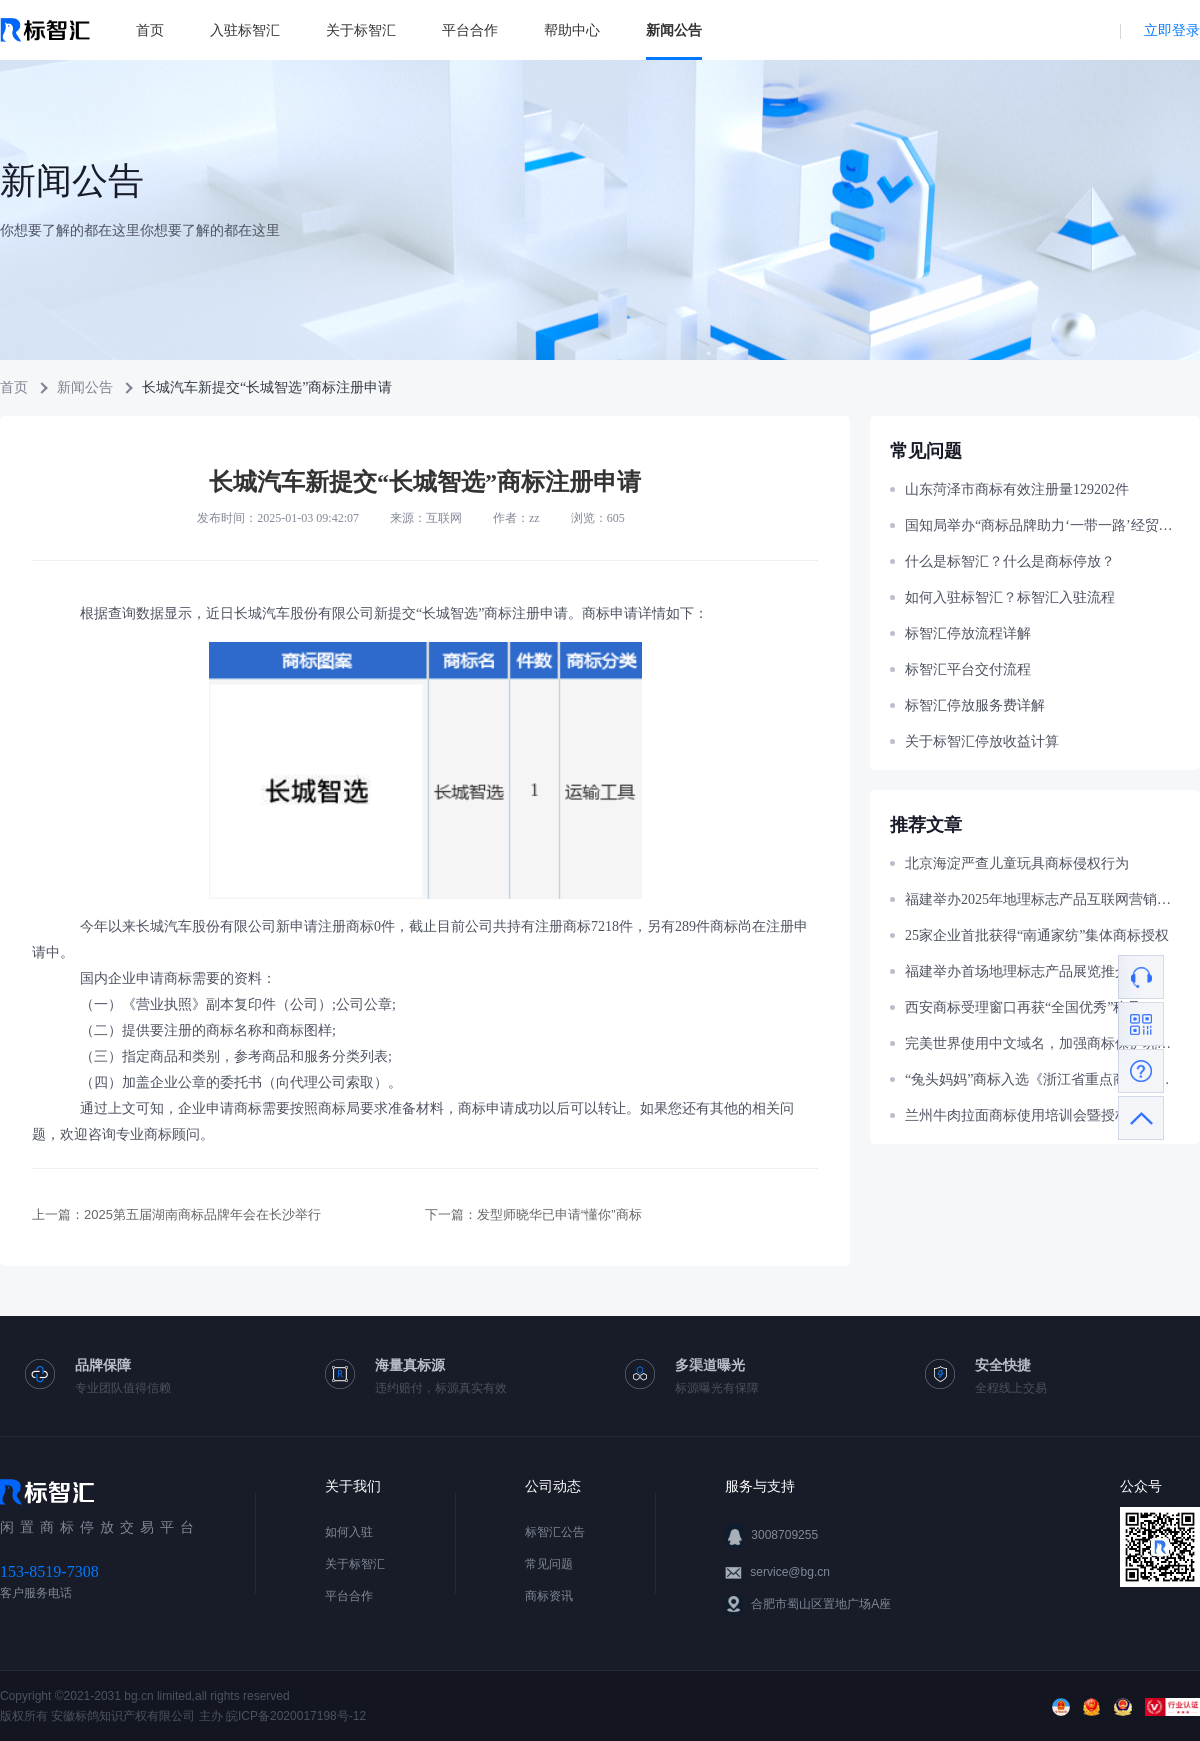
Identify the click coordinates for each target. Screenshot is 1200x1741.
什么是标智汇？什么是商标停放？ (1010, 561)
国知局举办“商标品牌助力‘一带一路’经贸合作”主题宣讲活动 (1042, 525)
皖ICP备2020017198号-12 (296, 1716)
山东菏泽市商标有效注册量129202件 (1017, 489)
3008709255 (784, 1535)
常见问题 (549, 1564)
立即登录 (1172, 30)
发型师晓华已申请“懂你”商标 (559, 1214)
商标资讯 (549, 1596)
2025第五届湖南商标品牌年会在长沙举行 (202, 1214)
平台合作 (470, 30)
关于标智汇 (361, 30)
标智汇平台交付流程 (968, 669)
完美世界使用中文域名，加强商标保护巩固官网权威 (1042, 1043)
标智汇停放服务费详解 (975, 705)
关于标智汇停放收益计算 (982, 741)
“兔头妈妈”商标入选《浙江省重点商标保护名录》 (1042, 1079)
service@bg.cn (790, 1572)
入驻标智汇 (245, 30)
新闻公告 (674, 30)
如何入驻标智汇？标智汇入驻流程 (1010, 597)
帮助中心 (572, 30)
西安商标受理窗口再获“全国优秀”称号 (1023, 1007)
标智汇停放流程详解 (968, 633)
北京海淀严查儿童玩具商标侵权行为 (1017, 863)
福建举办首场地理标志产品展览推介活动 (1031, 971)
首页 (150, 30)
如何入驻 (349, 1532)
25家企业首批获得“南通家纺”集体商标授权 (1037, 935)
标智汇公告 (555, 1532)
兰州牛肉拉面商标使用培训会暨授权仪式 (1031, 1115)
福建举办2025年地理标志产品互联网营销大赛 (1042, 899)
